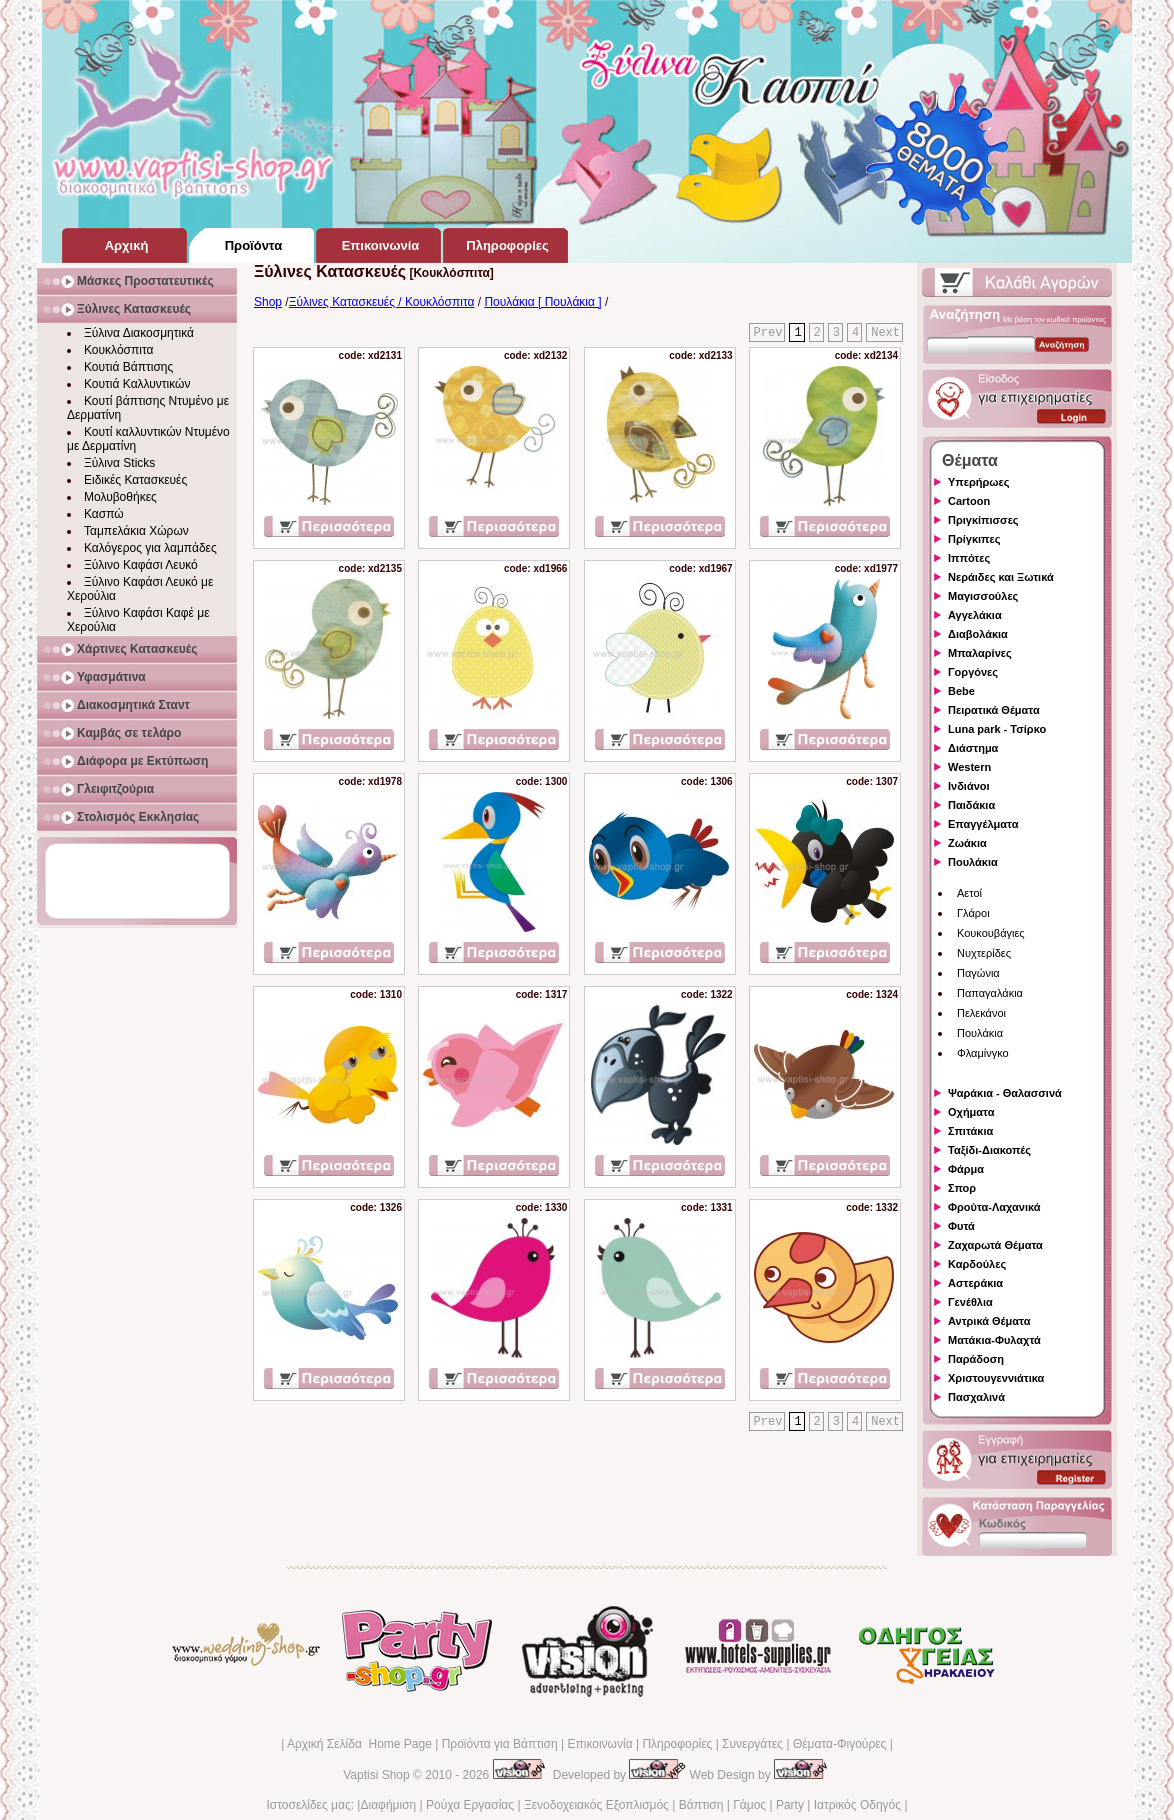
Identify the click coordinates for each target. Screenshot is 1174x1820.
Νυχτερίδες (984, 953)
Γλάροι (973, 913)
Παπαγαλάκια (990, 993)
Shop (268, 302)
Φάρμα (966, 1169)
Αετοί (969, 893)
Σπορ (962, 1188)
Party (790, 1805)
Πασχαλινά (976, 1397)
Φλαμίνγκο (983, 1053)
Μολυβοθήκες (120, 497)
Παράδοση (976, 1359)
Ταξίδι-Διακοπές (989, 1150)
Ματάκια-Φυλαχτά (994, 1340)
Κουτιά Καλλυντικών (137, 384)
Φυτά (961, 1226)
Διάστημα (973, 748)
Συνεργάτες (752, 1744)
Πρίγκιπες (974, 539)
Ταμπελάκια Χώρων (136, 531)
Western (969, 767)
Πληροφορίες (677, 1744)
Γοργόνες (973, 672)
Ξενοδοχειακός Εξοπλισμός (596, 1805)
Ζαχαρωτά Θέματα (995, 1245)
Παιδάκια (971, 805)
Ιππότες (969, 558)
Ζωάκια (967, 843)
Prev (768, 333)
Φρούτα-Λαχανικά (994, 1207)
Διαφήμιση (388, 1805)
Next (885, 333)
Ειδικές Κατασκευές (135, 480)
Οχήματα (971, 1112)
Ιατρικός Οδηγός (857, 1805)
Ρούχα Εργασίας (470, 1805)
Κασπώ (104, 514)
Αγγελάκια (975, 615)
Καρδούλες (977, 1264)
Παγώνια (978, 973)
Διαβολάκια (978, 634)
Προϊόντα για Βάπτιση (500, 1744)
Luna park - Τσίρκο (997, 729)
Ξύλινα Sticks (119, 463)
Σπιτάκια (970, 1131)
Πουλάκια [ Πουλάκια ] (542, 302)
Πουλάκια (973, 862)
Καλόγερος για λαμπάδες (150, 548)
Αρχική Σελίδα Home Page (359, 1744)
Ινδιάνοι (969, 786)
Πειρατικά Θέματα (994, 710)
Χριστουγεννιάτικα (996, 1378)
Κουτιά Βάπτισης (128, 367)
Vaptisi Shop (376, 1775)
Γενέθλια (970, 1302)
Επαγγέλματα (983, 824)
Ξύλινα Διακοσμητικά (139, 333)
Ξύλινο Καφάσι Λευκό (141, 565)
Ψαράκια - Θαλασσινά (1005, 1093)
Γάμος (749, 1805)
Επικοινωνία (599, 1744)
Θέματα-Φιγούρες (839, 1744)
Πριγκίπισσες (983, 520)
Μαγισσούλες (983, 596)
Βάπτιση (701, 1805)
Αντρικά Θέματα (989, 1321)
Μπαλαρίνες (980, 653)
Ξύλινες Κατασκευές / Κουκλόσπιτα (382, 302)
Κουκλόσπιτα (118, 350)
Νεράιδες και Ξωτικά (1001, 577)
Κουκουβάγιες (991, 933)
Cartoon (969, 501)
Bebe (961, 691)
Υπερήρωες (979, 482)
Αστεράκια (975, 1283)
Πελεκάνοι (981, 1013)
